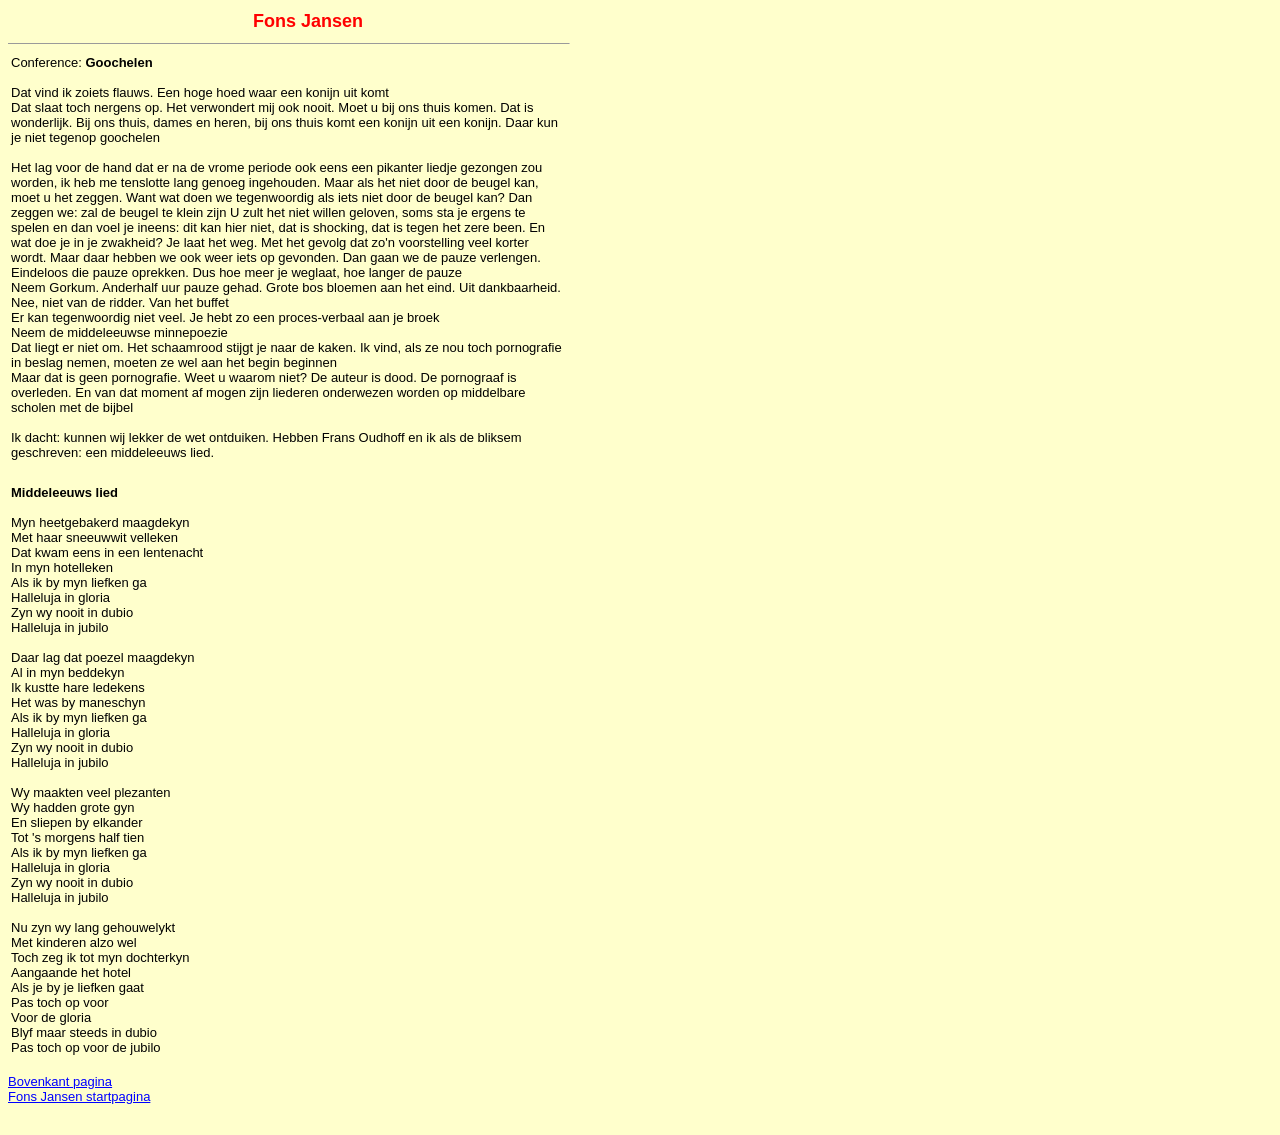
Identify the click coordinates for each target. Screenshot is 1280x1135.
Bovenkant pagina (60, 1081)
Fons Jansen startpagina (79, 1096)
